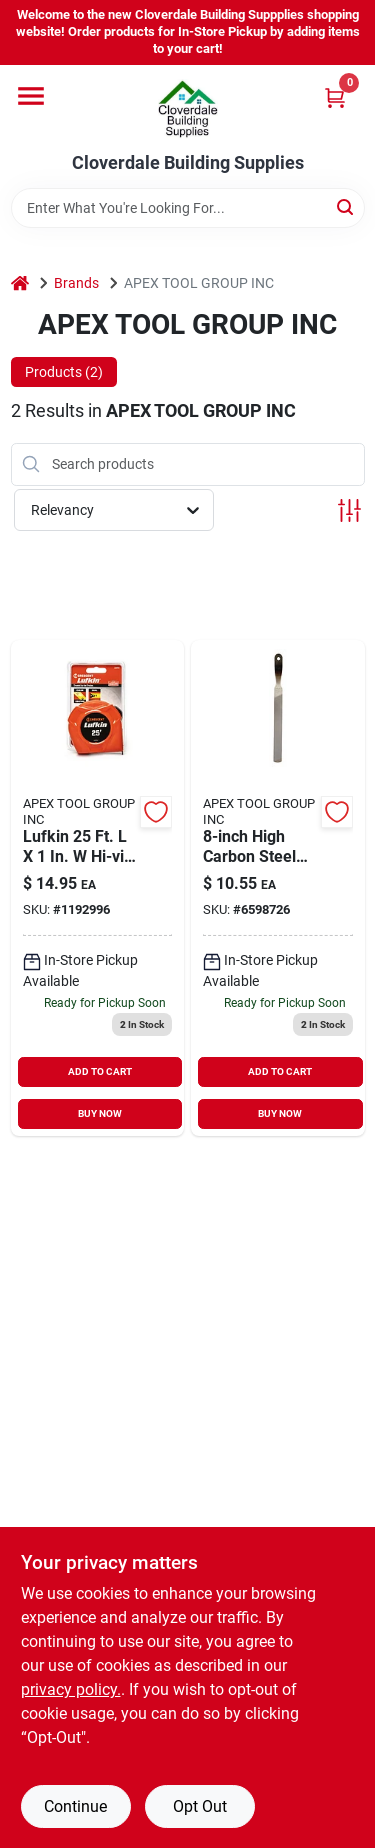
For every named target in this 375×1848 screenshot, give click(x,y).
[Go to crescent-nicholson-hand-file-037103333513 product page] (278, 888)
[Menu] (31, 96)
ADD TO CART (100, 1071)
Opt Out (200, 1806)
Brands (76, 283)
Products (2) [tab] (64, 372)
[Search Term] (188, 208)
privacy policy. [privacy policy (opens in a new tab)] (71, 1689)
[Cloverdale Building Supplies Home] (188, 109)
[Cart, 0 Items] (335, 97)
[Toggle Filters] (349, 510)
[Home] (20, 283)
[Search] (346, 206)
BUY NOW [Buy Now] (100, 1113)
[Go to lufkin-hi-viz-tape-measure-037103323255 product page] (98, 888)
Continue (75, 1806)
